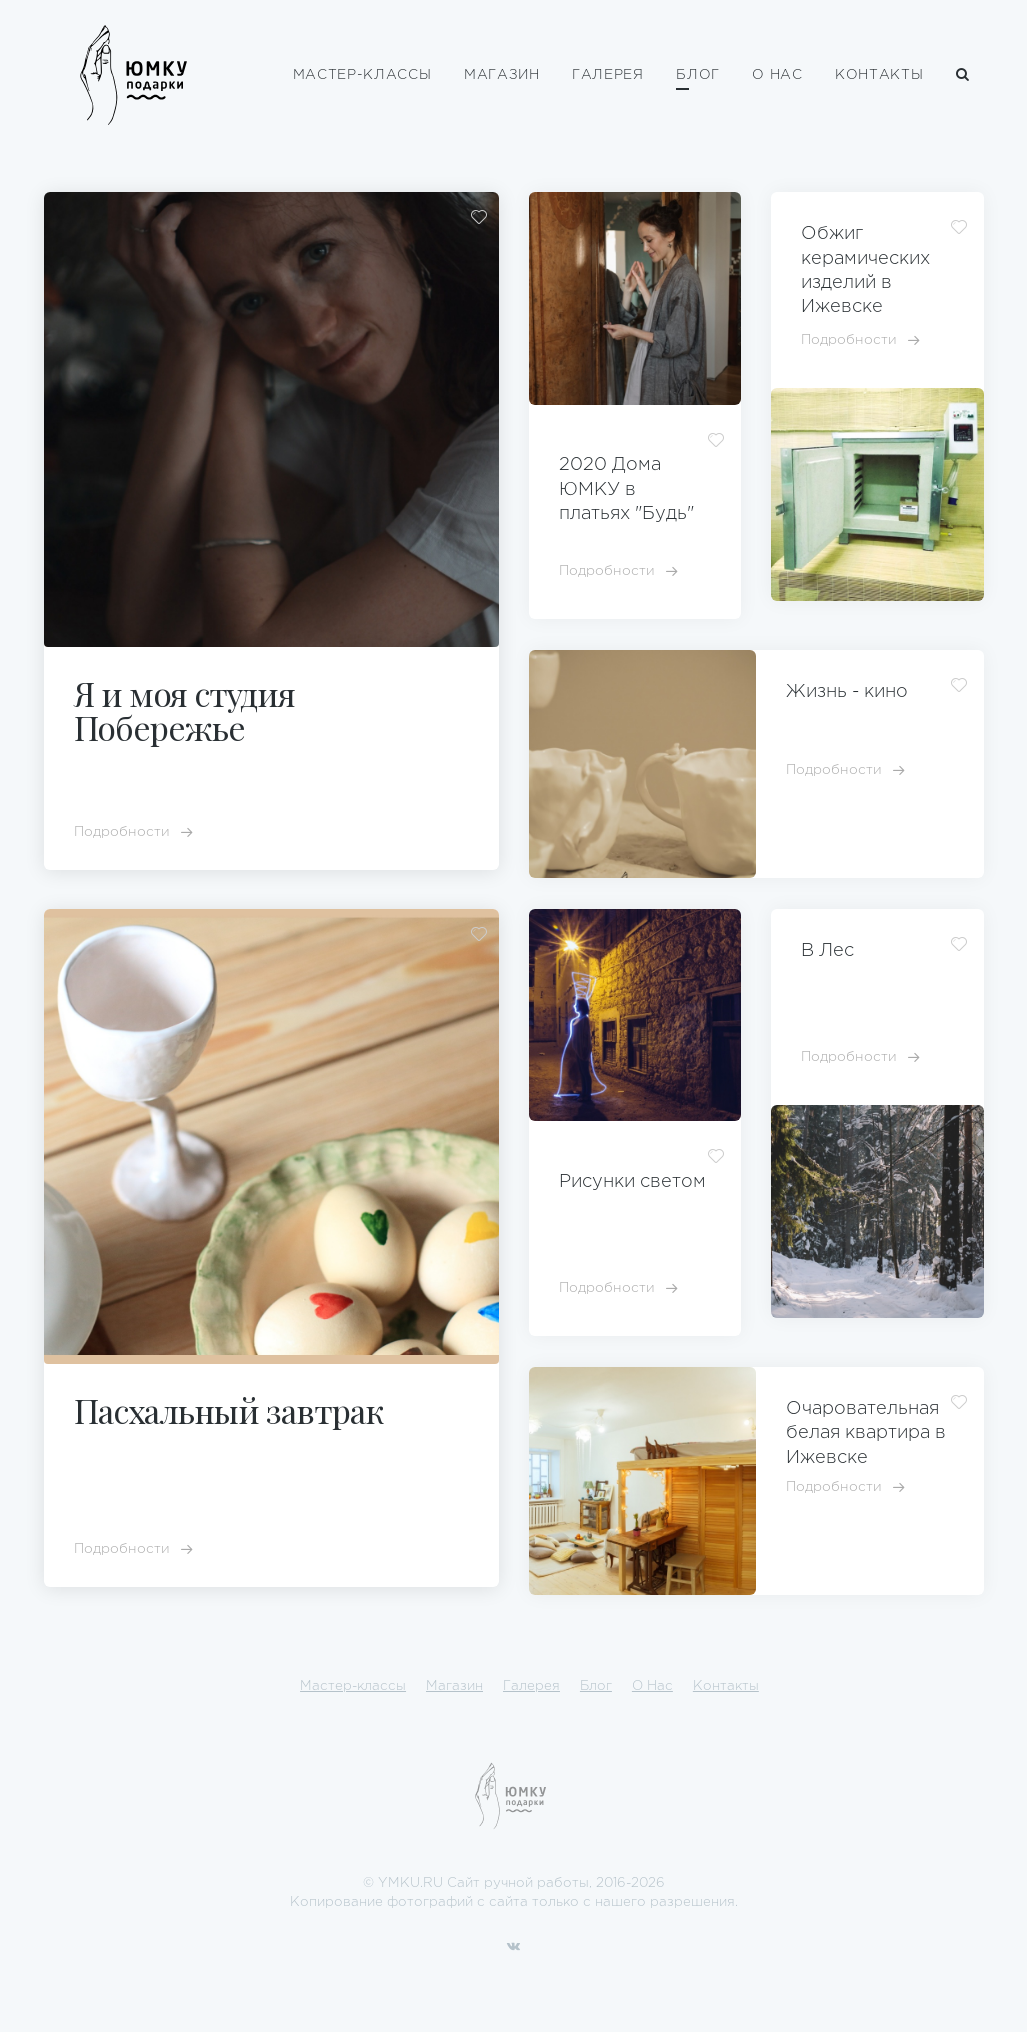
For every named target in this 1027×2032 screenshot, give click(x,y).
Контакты (879, 75)
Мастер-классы (362, 75)
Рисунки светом (632, 1182)
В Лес (827, 951)
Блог (698, 75)
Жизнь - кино (847, 692)
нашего (620, 1902)
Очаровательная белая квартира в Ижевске (866, 1433)
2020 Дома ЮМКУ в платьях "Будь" (626, 489)
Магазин (502, 75)
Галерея (608, 75)
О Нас (777, 75)
